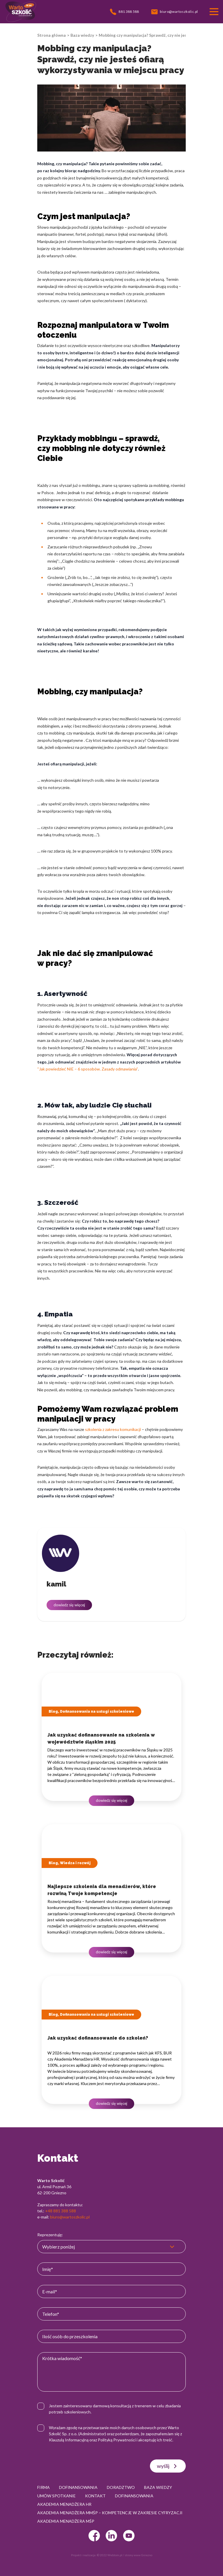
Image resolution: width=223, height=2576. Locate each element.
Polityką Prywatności (117, 2439)
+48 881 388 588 (60, 2210)
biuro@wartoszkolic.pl (70, 2216)
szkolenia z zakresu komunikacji (113, 1429)
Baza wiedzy (82, 35)
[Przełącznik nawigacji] (214, 11)
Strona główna (51, 35)
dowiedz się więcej (69, 1605)
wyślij (168, 2466)
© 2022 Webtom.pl (109, 2555)
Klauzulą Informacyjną (69, 2439)
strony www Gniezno (138, 2555)
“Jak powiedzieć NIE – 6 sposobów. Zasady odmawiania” (87, 1068)
